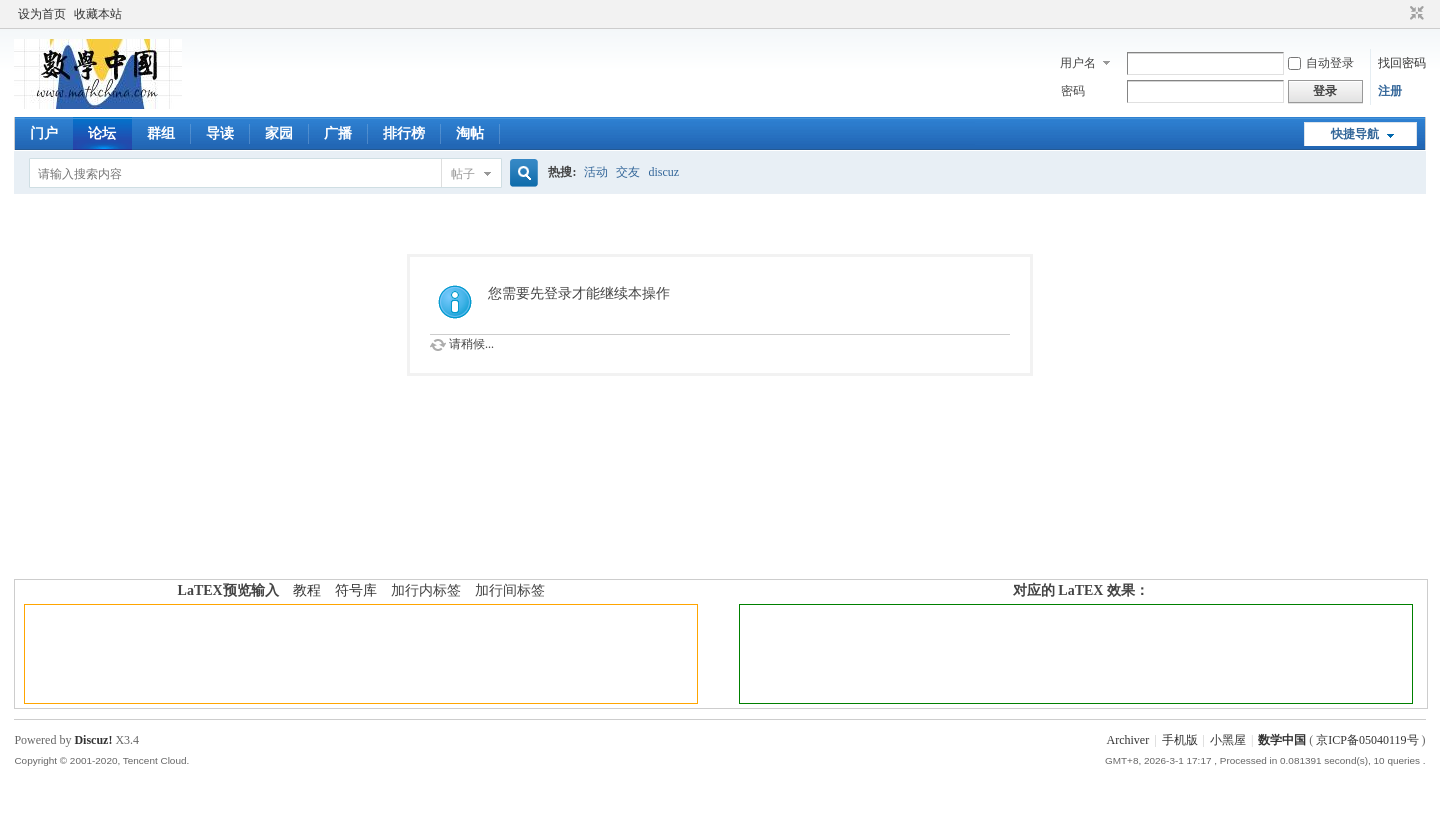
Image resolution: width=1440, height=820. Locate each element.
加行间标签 (510, 590)
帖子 (463, 174)
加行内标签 (426, 590)
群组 (161, 133)
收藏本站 (98, 14)
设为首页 (42, 14)
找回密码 (1402, 63)
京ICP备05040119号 (1367, 740)
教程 (307, 590)
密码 (1073, 91)
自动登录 (1321, 63)
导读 (220, 133)
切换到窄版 (1414, 14)
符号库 (356, 590)
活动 (596, 172)
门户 (44, 133)
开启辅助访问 (1398, 14)
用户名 (1078, 63)
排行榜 (404, 133)
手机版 (1180, 740)
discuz (663, 172)
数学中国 (1282, 740)
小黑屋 (1228, 740)
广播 (338, 133)
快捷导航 (1355, 134)
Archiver (1127, 740)
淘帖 (470, 133)
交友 (628, 172)
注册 (1390, 91)
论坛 (102, 133)
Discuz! (93, 740)
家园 (279, 133)
